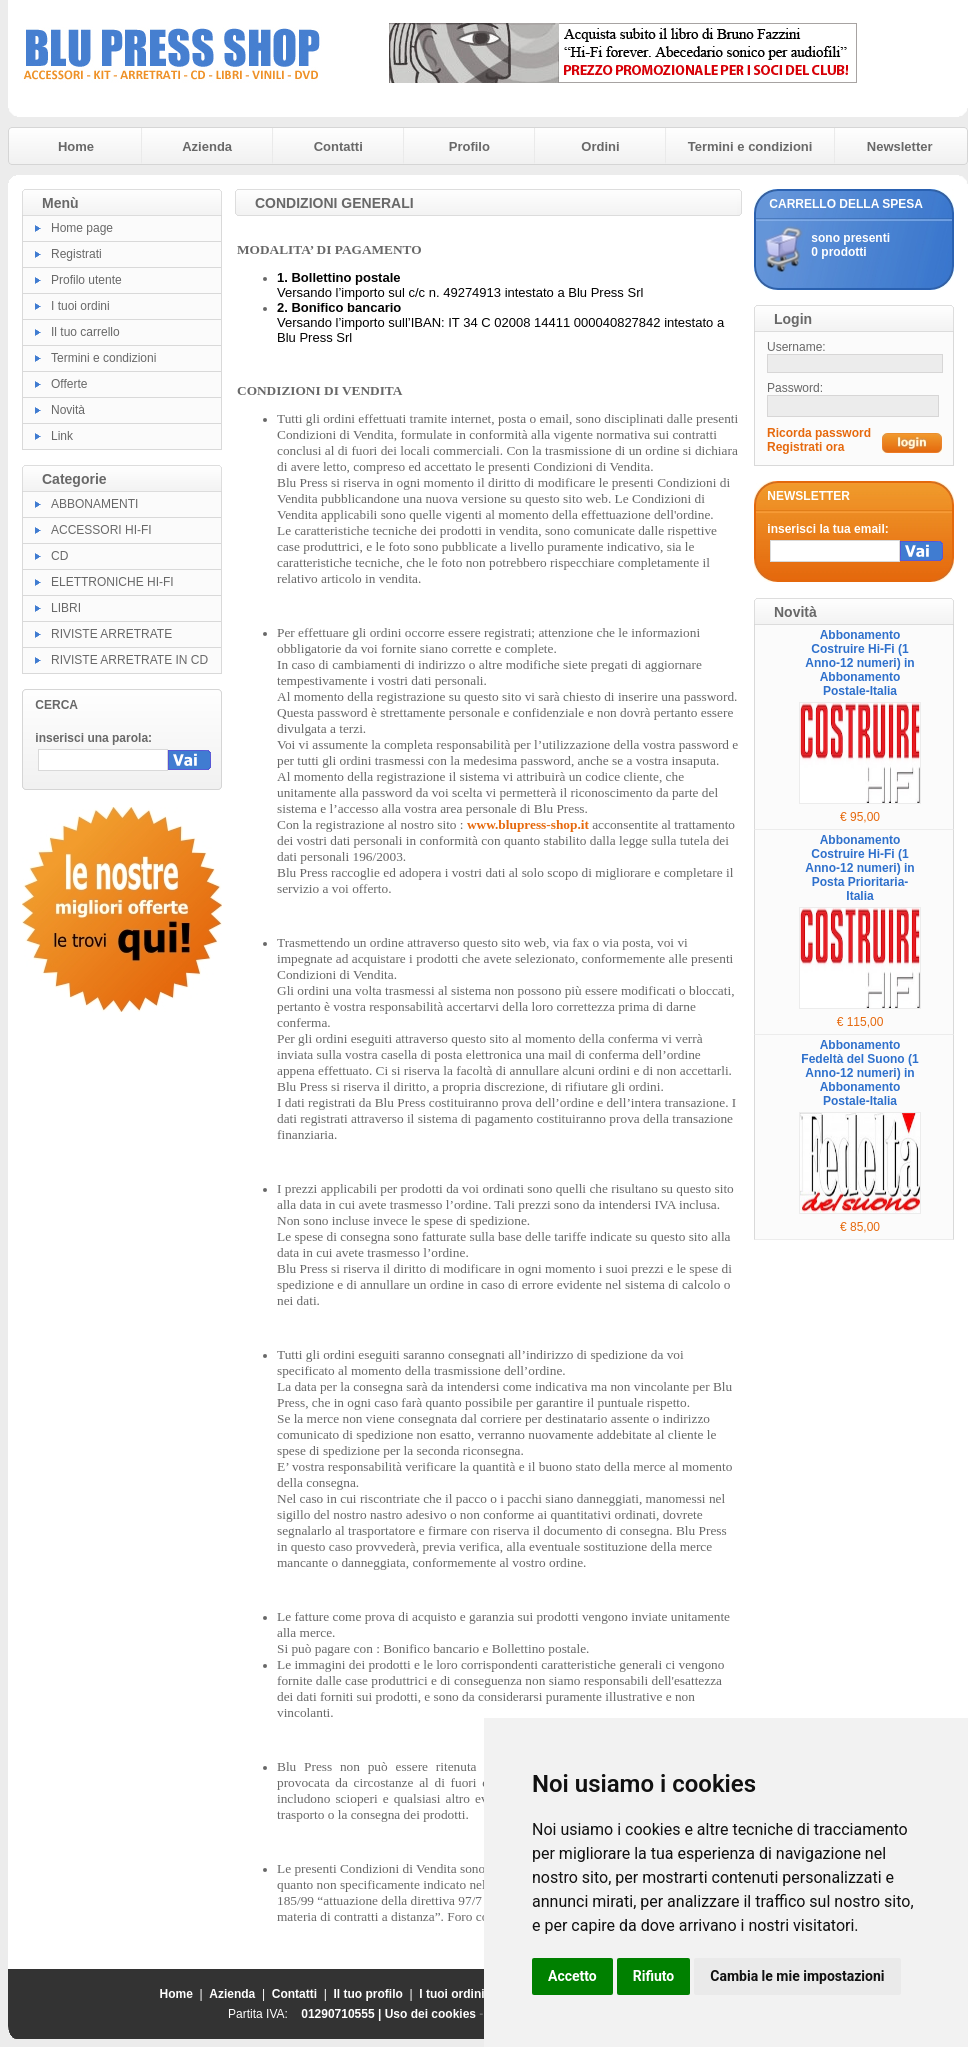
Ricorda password (819, 433)
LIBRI (66, 608)
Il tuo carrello (85, 332)
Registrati (76, 254)
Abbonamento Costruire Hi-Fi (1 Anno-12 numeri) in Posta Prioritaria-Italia (859, 868)
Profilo (469, 146)
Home (76, 146)
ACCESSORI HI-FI (101, 530)
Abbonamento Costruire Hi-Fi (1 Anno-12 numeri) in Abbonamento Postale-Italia (859, 663)
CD (59, 556)
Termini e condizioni (750, 146)
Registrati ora (805, 447)
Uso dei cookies (430, 2014)
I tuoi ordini (80, 306)
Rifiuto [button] (654, 1976)
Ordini (600, 146)
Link (62, 436)
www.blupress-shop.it (528, 824)
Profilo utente (86, 280)
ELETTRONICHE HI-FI (112, 582)
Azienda (207, 146)
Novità (68, 410)
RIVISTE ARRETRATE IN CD (129, 660)
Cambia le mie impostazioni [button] (797, 1976)
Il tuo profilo (368, 1994)
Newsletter (900, 146)
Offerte (69, 384)
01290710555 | (342, 2014)
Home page (82, 228)
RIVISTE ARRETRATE (111, 634)
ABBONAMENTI (94, 504)
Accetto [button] (572, 1976)
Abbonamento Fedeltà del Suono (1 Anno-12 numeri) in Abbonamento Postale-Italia (859, 1073)
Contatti (338, 146)
